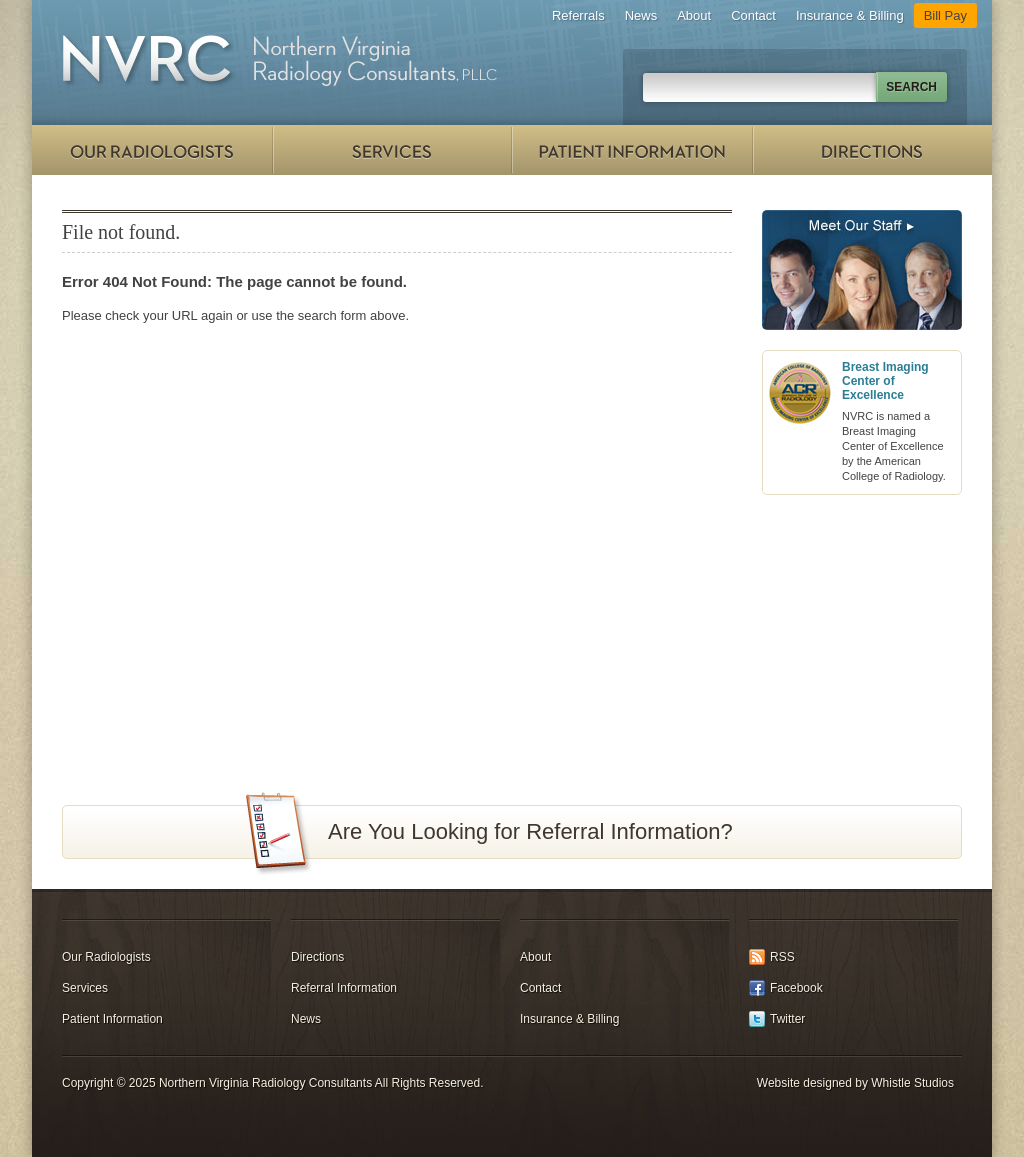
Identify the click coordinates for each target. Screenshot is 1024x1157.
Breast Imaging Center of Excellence (885, 381)
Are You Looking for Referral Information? (530, 831)
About (694, 15)
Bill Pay (945, 15)
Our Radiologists (152, 150)
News (641, 15)
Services (392, 150)
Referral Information (344, 988)
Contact (753, 15)
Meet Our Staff (862, 270)
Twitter (787, 1019)
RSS (782, 957)
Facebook (796, 988)
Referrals (578, 15)
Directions (872, 150)
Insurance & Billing (850, 15)
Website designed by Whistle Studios (855, 1083)
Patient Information (632, 150)
